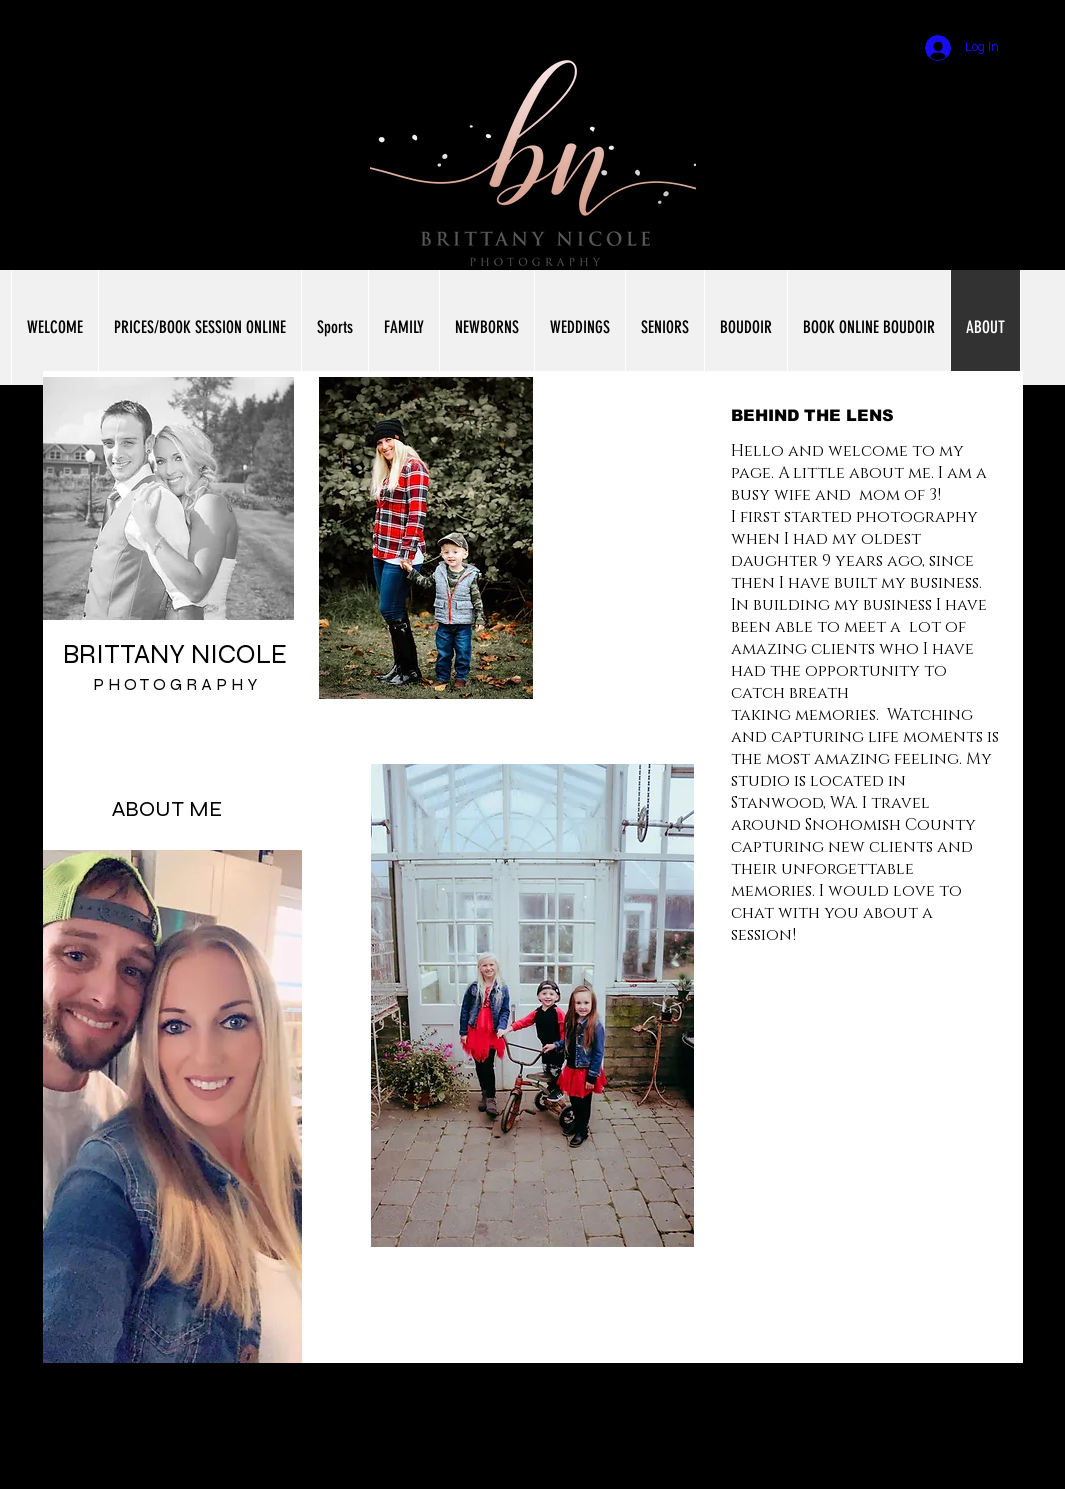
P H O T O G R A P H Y (175, 684)
